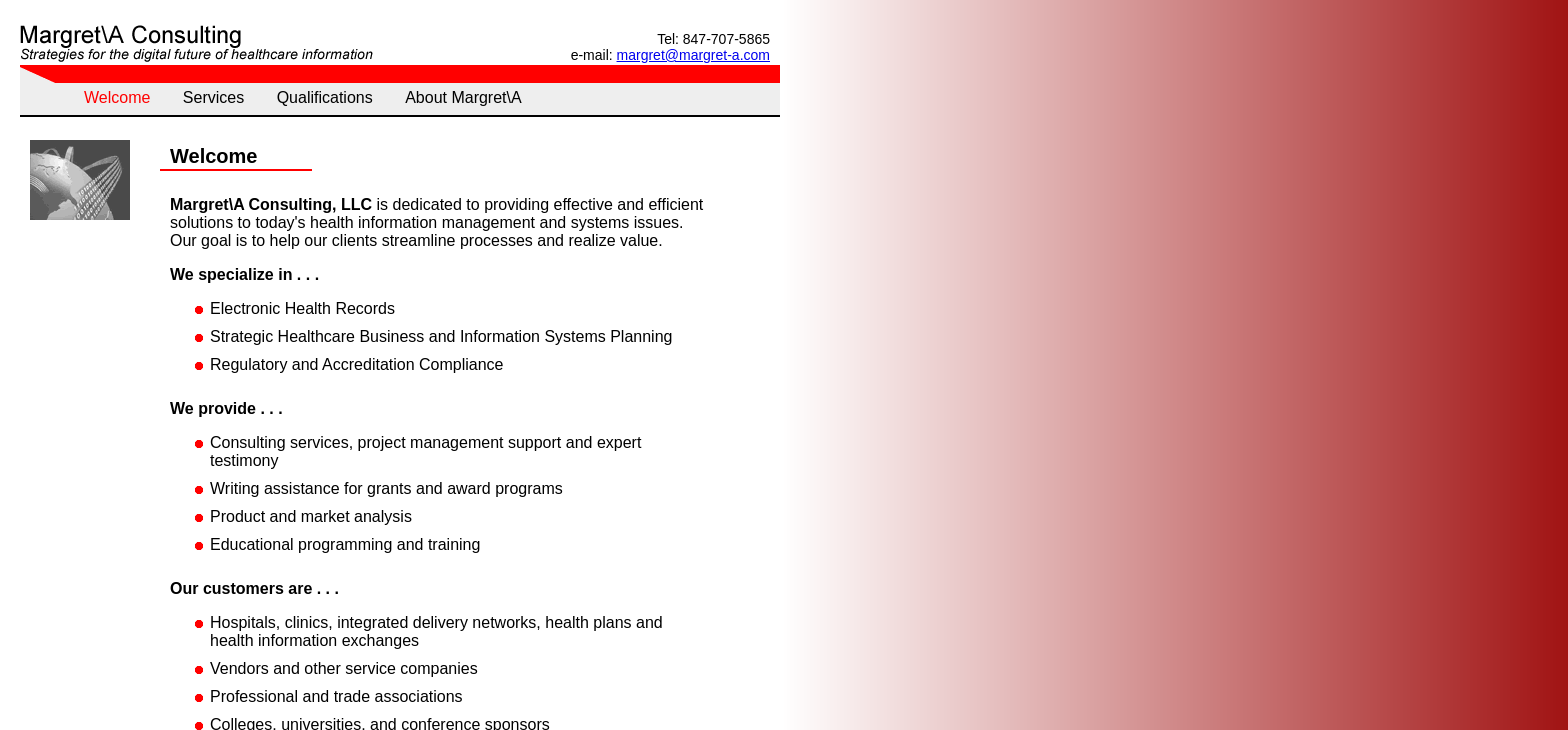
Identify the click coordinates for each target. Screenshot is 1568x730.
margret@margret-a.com (693, 55)
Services (213, 97)
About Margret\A (463, 97)
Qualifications (325, 97)
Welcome (117, 97)
